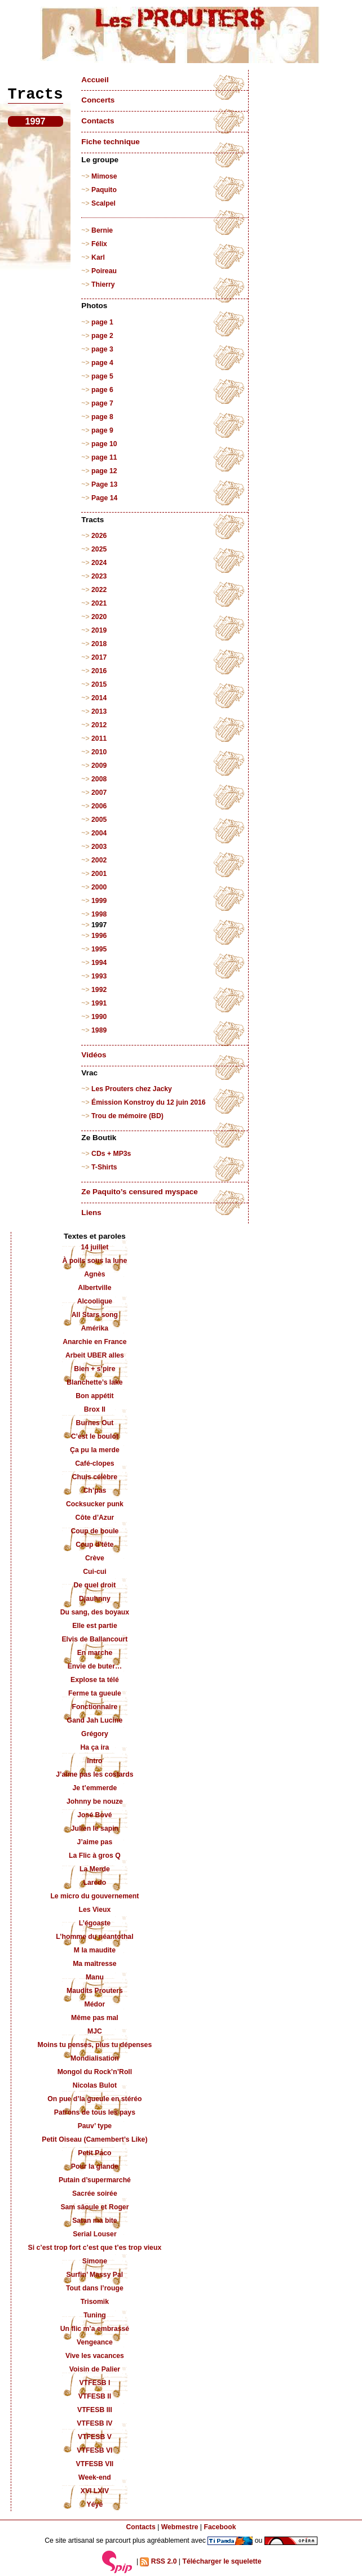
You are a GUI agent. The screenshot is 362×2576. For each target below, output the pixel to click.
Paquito (104, 190)
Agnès (94, 1274)
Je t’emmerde (94, 1788)
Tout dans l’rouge (94, 2288)
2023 (99, 576)
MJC (94, 2031)
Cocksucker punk (94, 1504)
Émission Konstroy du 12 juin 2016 (148, 1102)
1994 (99, 963)
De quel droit (95, 1585)
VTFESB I (94, 2383)
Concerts (97, 100)
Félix (99, 244)
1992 (99, 990)
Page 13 (104, 484)
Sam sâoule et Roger (94, 2207)
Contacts (97, 121)
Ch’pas (95, 1490)
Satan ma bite (94, 2220)
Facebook (220, 2527)
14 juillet (94, 1247)
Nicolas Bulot (95, 2085)
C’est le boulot (94, 1436)
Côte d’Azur (95, 1517)
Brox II (94, 1409)
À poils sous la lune (94, 1261)
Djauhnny (95, 1599)
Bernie (102, 230)
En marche (95, 1653)
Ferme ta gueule (94, 1693)
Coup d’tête (94, 1545)
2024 (99, 563)
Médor (95, 2004)
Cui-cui (94, 1572)
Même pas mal (94, 2018)
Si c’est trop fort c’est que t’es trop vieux (95, 2248)
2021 (99, 603)
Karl (98, 257)
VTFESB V (95, 2437)
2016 (99, 671)
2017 (99, 657)
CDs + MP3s (111, 1154)
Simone (94, 2261)
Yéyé (95, 2504)
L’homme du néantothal (94, 1937)
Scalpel (103, 203)
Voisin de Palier (94, 2369)
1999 (99, 901)
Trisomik (95, 2302)
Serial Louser (95, 2234)
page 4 (102, 363)
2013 (99, 711)
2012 (99, 725)
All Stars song (95, 1315)
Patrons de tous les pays (94, 2112)
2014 (99, 698)
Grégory (94, 1734)
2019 (99, 630)
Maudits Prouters (95, 1991)
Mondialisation (94, 2058)
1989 (99, 1030)
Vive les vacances (94, 2356)
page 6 (102, 390)
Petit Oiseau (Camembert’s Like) (94, 2139)
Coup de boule (94, 1531)
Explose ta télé (94, 1680)
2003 (99, 847)
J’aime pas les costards (94, 1774)
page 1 (102, 322)
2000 (99, 887)
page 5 (102, 376)
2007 (99, 793)
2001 (99, 874)
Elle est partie (94, 1626)
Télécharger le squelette (221, 2561)
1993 (99, 976)
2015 (99, 684)
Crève (94, 1558)
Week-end (94, 2477)
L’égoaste (95, 1923)
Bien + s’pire (94, 1369)
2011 (99, 738)
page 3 (102, 349)
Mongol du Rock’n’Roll (95, 2072)
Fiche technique (110, 141)
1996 (99, 936)
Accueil (94, 79)
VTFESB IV (94, 2423)
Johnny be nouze (95, 1801)
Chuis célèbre (94, 1477)
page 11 (104, 457)
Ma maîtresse (95, 1964)
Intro (94, 1761)
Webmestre (179, 2527)
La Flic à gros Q (95, 1855)
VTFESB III (94, 2410)
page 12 (104, 471)
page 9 (102, 430)
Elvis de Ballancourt (94, 1639)
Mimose (104, 176)
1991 (99, 1003)
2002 (99, 860)
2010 (99, 752)
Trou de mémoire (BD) (127, 1116)
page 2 (102, 336)
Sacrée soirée (94, 2193)
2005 (99, 820)
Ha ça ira (94, 1747)
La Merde (95, 1869)
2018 (99, 644)
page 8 (102, 417)
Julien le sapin (94, 1828)
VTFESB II (94, 2396)
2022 (99, 590)
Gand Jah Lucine (95, 1720)
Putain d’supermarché (95, 2180)
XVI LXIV (95, 2491)
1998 (99, 914)
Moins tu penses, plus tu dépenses (95, 2045)
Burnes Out (95, 1423)
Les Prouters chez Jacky (131, 1089)
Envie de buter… (95, 1666)
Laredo (95, 1883)
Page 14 (104, 498)
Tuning (94, 2315)
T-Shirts (104, 1167)
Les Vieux (94, 1910)
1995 (99, 949)
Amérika (94, 1328)
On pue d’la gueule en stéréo (94, 2099)
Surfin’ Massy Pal (95, 2275)
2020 (99, 617)
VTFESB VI (94, 2450)
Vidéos (93, 1055)
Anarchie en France (95, 1342)
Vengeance (95, 2342)
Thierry (102, 284)
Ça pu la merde (95, 1450)
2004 (99, 833)
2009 (99, 765)
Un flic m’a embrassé (94, 2329)
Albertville (94, 1288)
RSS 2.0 (158, 2561)
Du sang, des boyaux (94, 1612)
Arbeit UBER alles (94, 1355)
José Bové (94, 1815)
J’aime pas (95, 1842)
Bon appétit (94, 1396)
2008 (99, 779)
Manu (95, 1977)
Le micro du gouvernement (94, 1896)
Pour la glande (94, 2166)
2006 (99, 806)
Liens (91, 1212)
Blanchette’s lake (95, 1382)
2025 (99, 549)
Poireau (104, 271)
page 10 (104, 444)
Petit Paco (94, 2153)
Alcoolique (95, 1301)
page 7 (102, 403)
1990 (99, 1017)
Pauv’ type (95, 2126)
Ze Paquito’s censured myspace (139, 1191)
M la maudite (95, 1950)
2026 (99, 536)
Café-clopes (94, 1463)
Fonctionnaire (94, 1707)
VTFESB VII (95, 2464)
